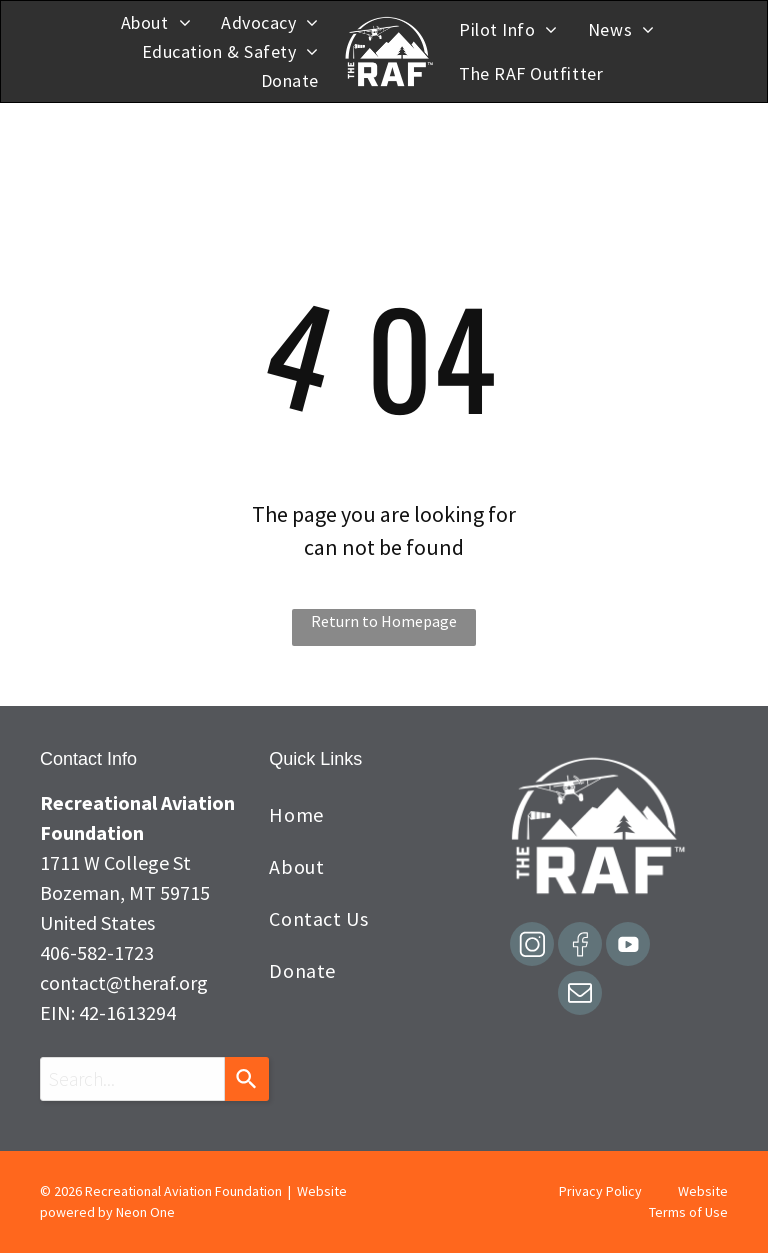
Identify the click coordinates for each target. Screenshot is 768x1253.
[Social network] (532, 946)
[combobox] (132, 1079)
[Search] (247, 1079)
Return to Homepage (384, 621)
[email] (580, 995)
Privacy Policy (600, 1191)
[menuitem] (156, 22)
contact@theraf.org (124, 982)
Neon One (145, 1212)
